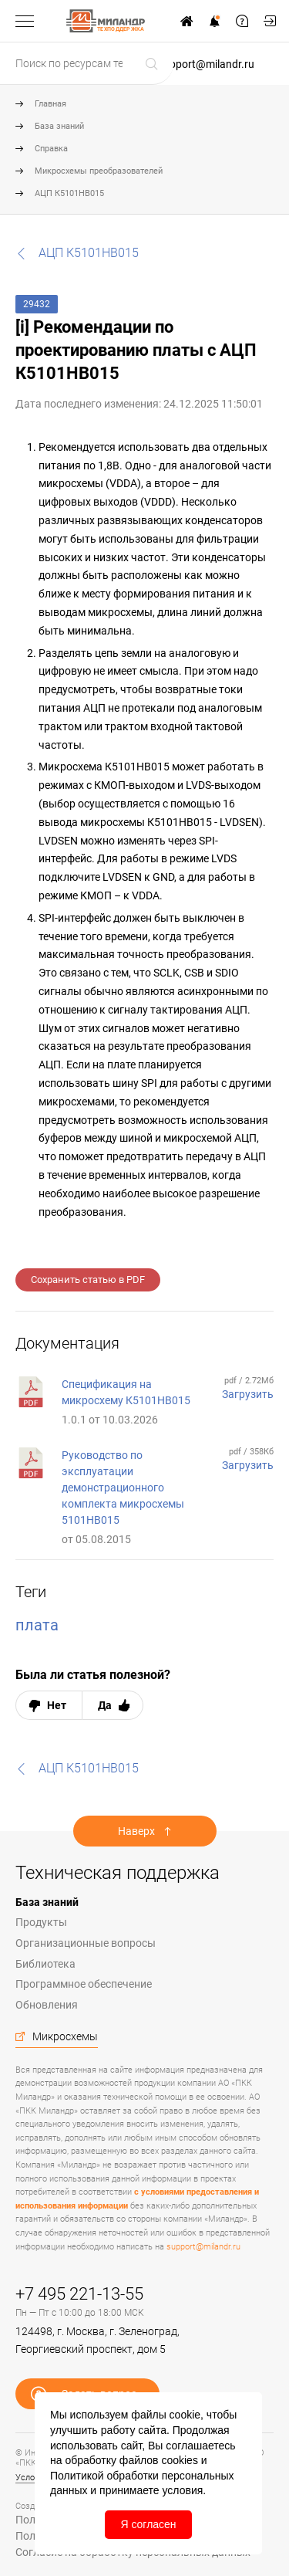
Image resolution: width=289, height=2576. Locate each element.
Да (105, 1705)
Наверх (136, 1831)
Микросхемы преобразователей (99, 171)
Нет (56, 1705)
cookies (179, 2460)
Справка (51, 149)
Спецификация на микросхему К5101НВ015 (126, 1392)
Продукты (41, 1922)
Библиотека (45, 1964)
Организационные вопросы (85, 1943)
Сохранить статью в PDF (88, 1279)
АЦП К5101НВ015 (69, 193)
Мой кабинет (270, 21)
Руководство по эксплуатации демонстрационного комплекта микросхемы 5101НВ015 (123, 1487)
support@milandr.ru (206, 64)
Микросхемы (65, 2036)
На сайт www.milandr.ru (186, 21)
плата (37, 1625)
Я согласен (148, 2524)
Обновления (46, 2005)
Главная (50, 104)
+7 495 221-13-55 (79, 2294)
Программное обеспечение (83, 1984)
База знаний (59, 126)
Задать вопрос (242, 21)
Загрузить (248, 1394)
